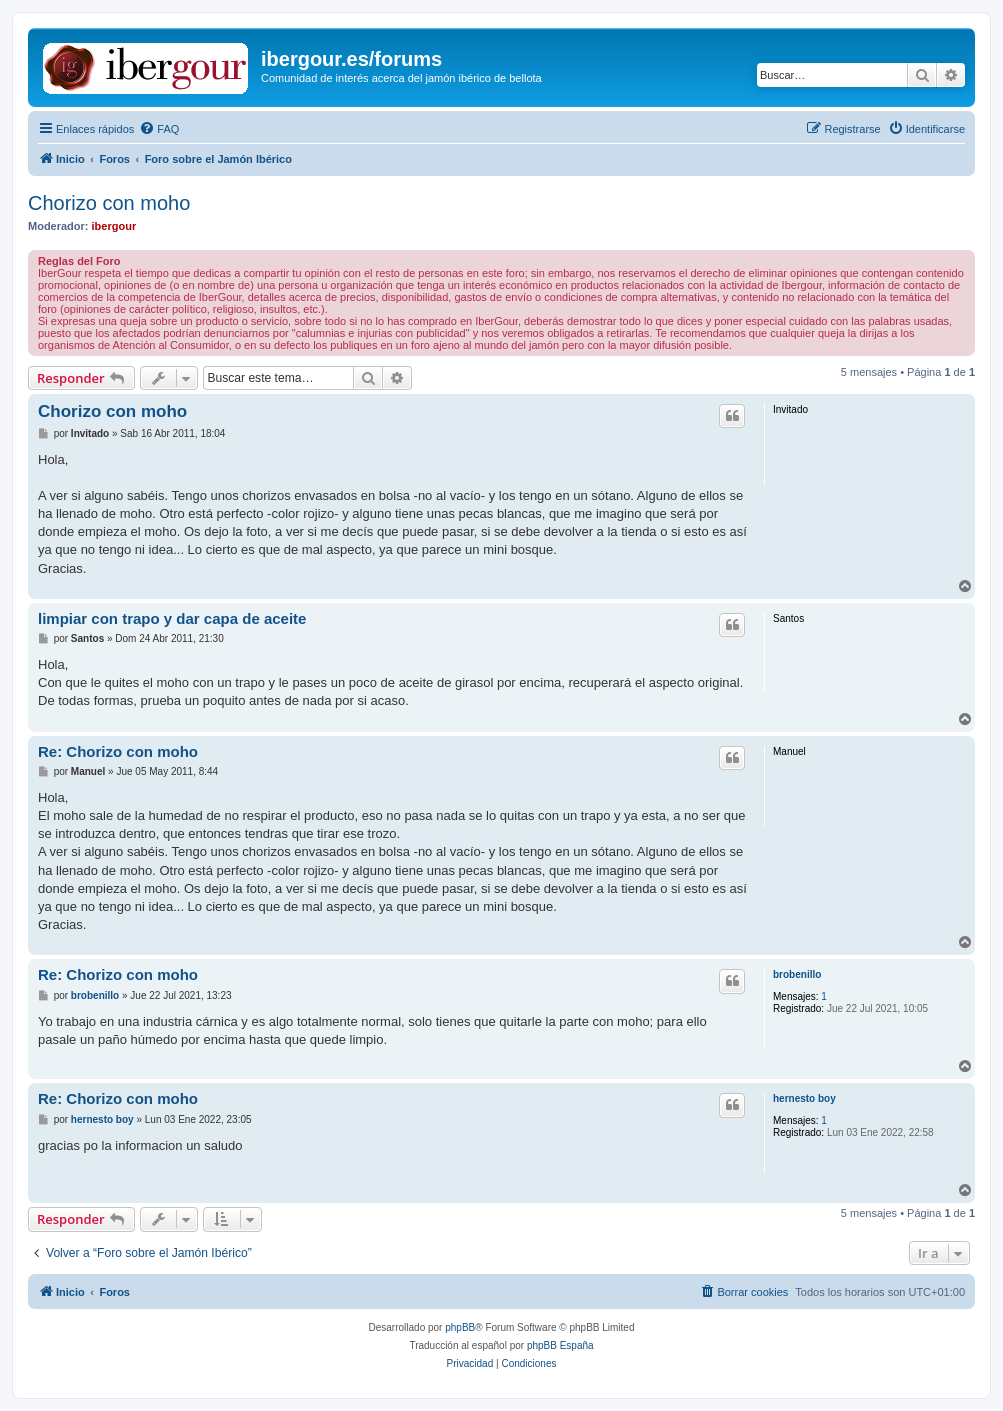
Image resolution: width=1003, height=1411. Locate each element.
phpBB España (560, 1345)
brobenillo (797, 974)
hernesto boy (804, 1098)
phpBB (460, 1327)
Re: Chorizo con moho (118, 751)
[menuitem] (159, 129)
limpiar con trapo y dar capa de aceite (172, 618)
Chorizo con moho (109, 203)
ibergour (114, 226)
